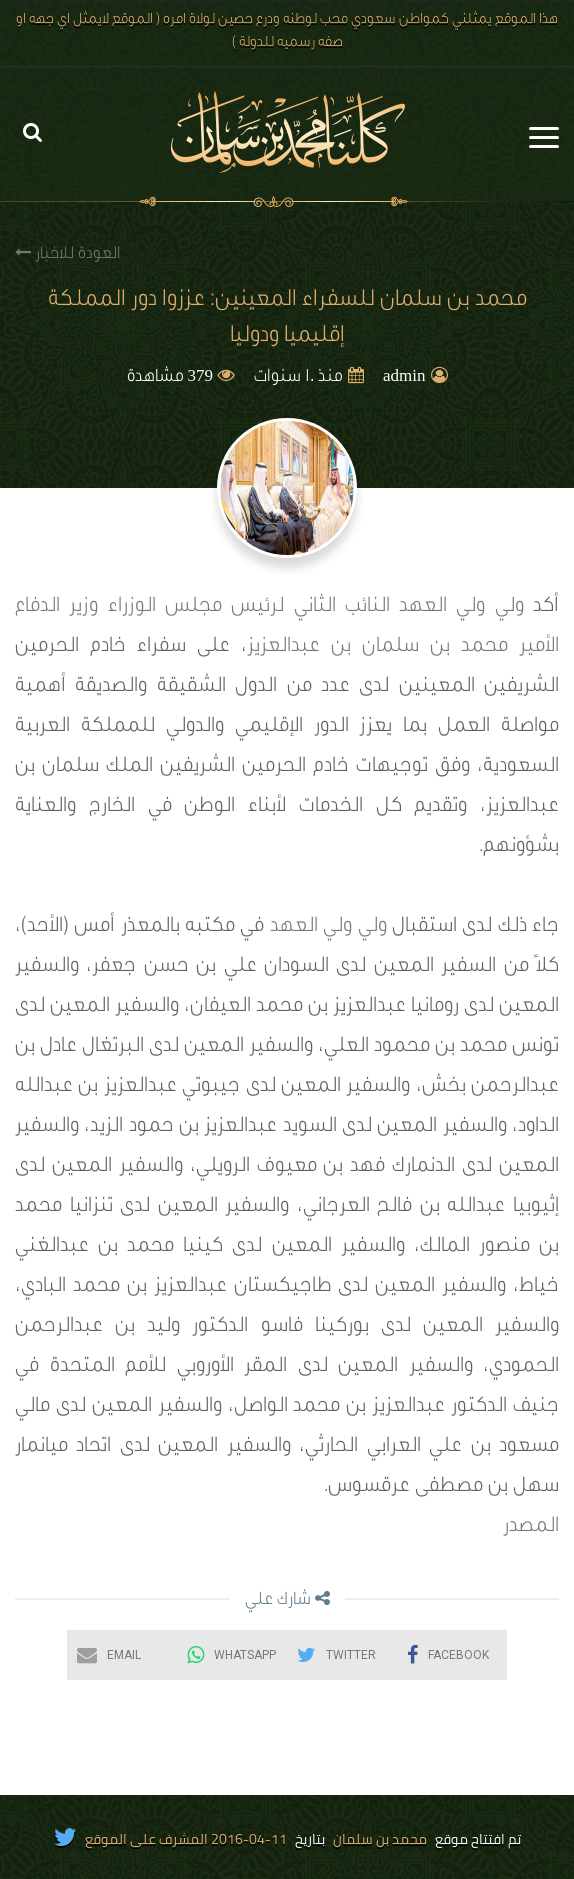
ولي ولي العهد (461, 608)
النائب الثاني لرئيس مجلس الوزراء (249, 608)
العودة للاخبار (67, 253)
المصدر (531, 1528)
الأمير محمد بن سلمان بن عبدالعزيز (403, 648)
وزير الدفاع (56, 608)
